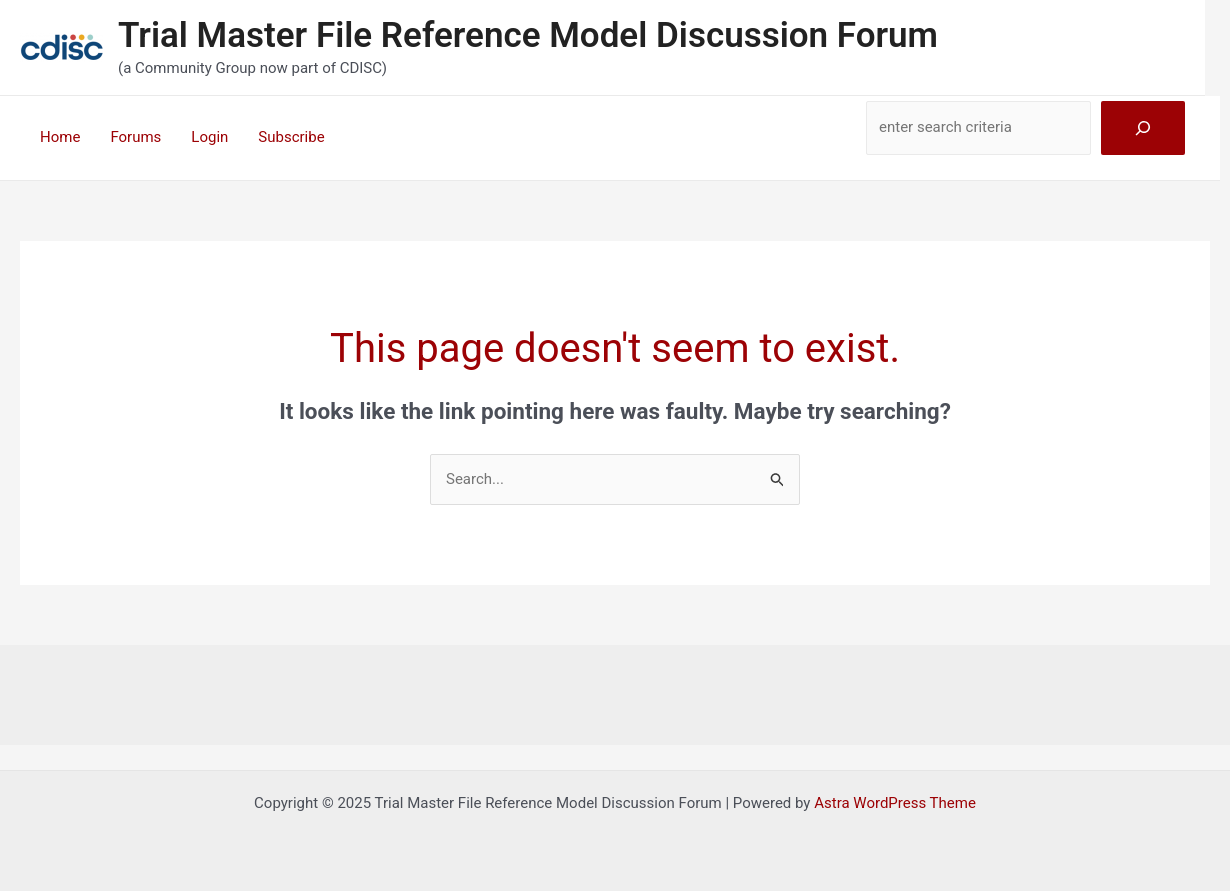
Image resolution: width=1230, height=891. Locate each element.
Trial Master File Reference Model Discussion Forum (528, 35)
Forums (135, 137)
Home (60, 137)
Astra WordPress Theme (895, 803)
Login (209, 137)
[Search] (1143, 128)
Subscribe (291, 137)
